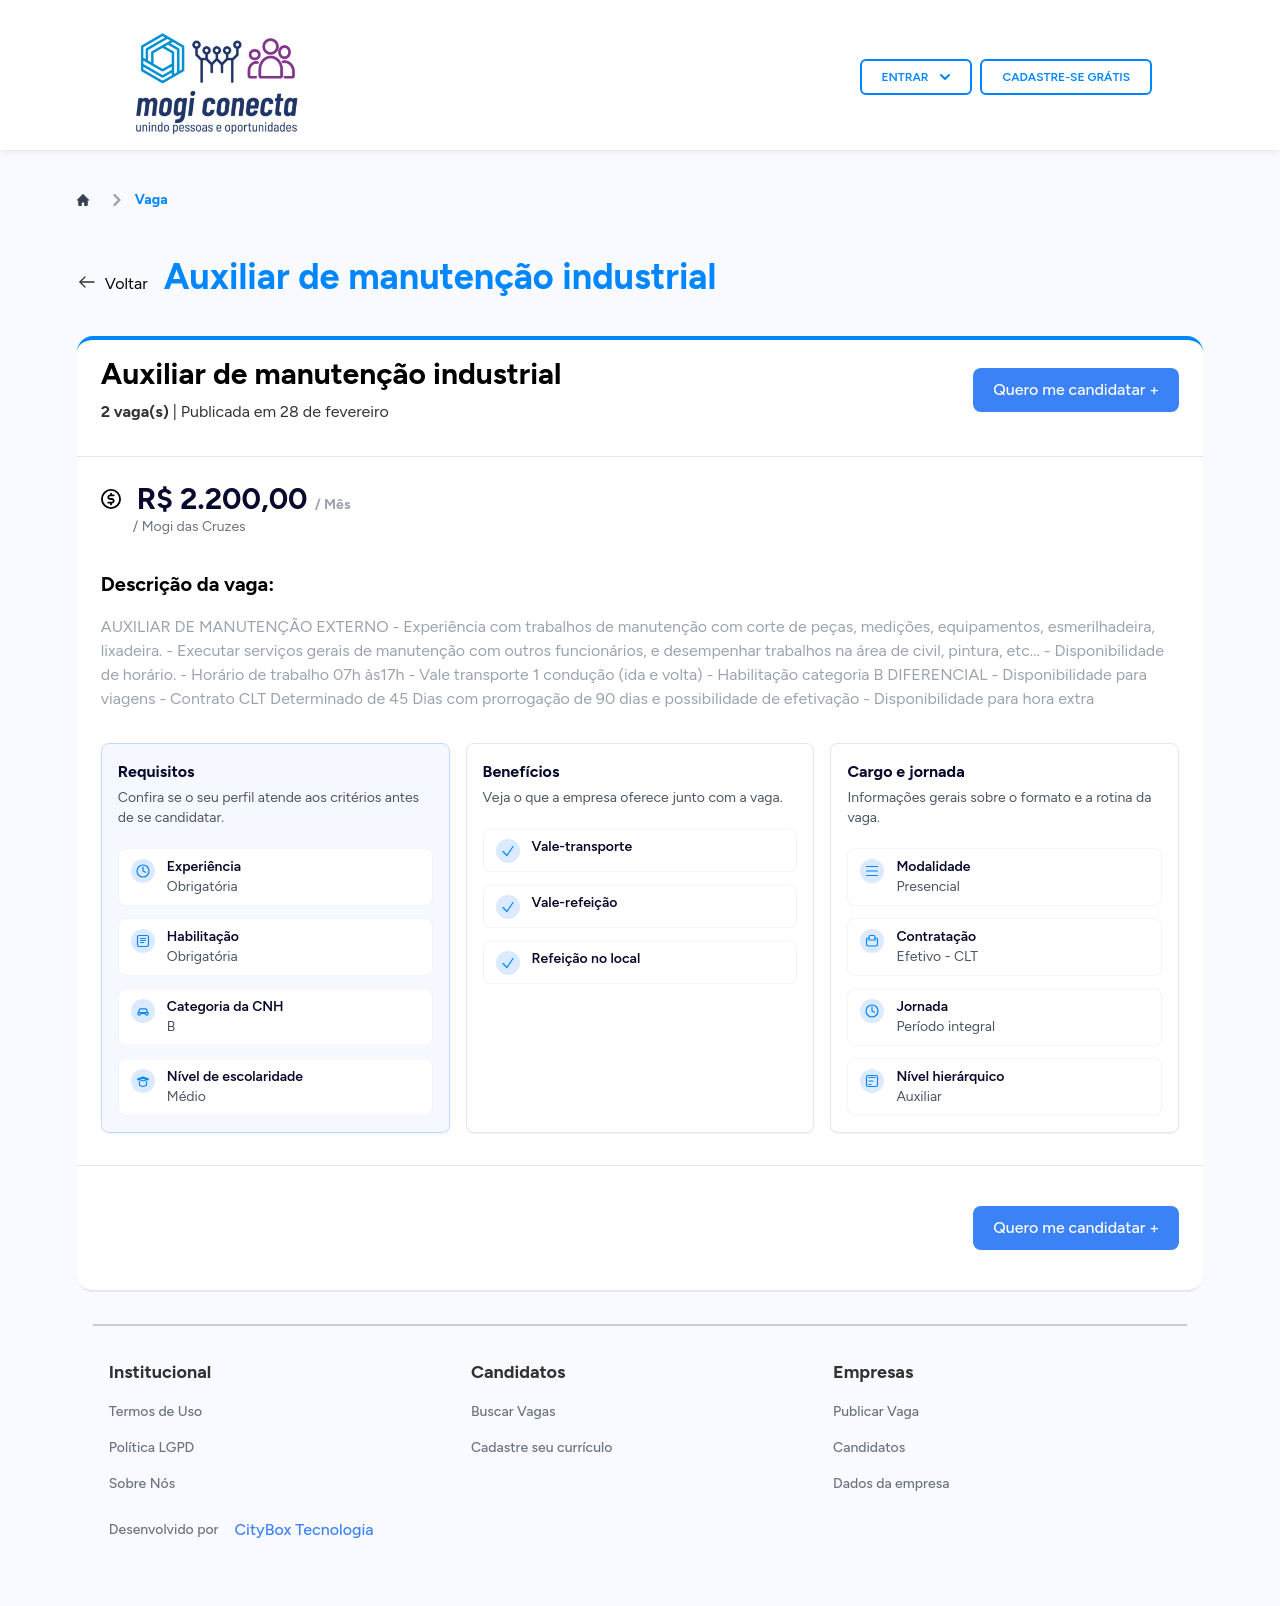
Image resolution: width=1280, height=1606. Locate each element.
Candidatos (869, 1447)
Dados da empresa (891, 1483)
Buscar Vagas (513, 1411)
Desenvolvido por (164, 1529)
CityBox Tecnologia (303, 1529)
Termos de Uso (155, 1411)
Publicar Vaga (876, 1411)
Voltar (112, 282)
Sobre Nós (142, 1483)
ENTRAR (916, 77)
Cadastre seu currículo (541, 1447)
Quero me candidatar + (1076, 389)
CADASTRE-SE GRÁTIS (1066, 77)
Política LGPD (151, 1447)
